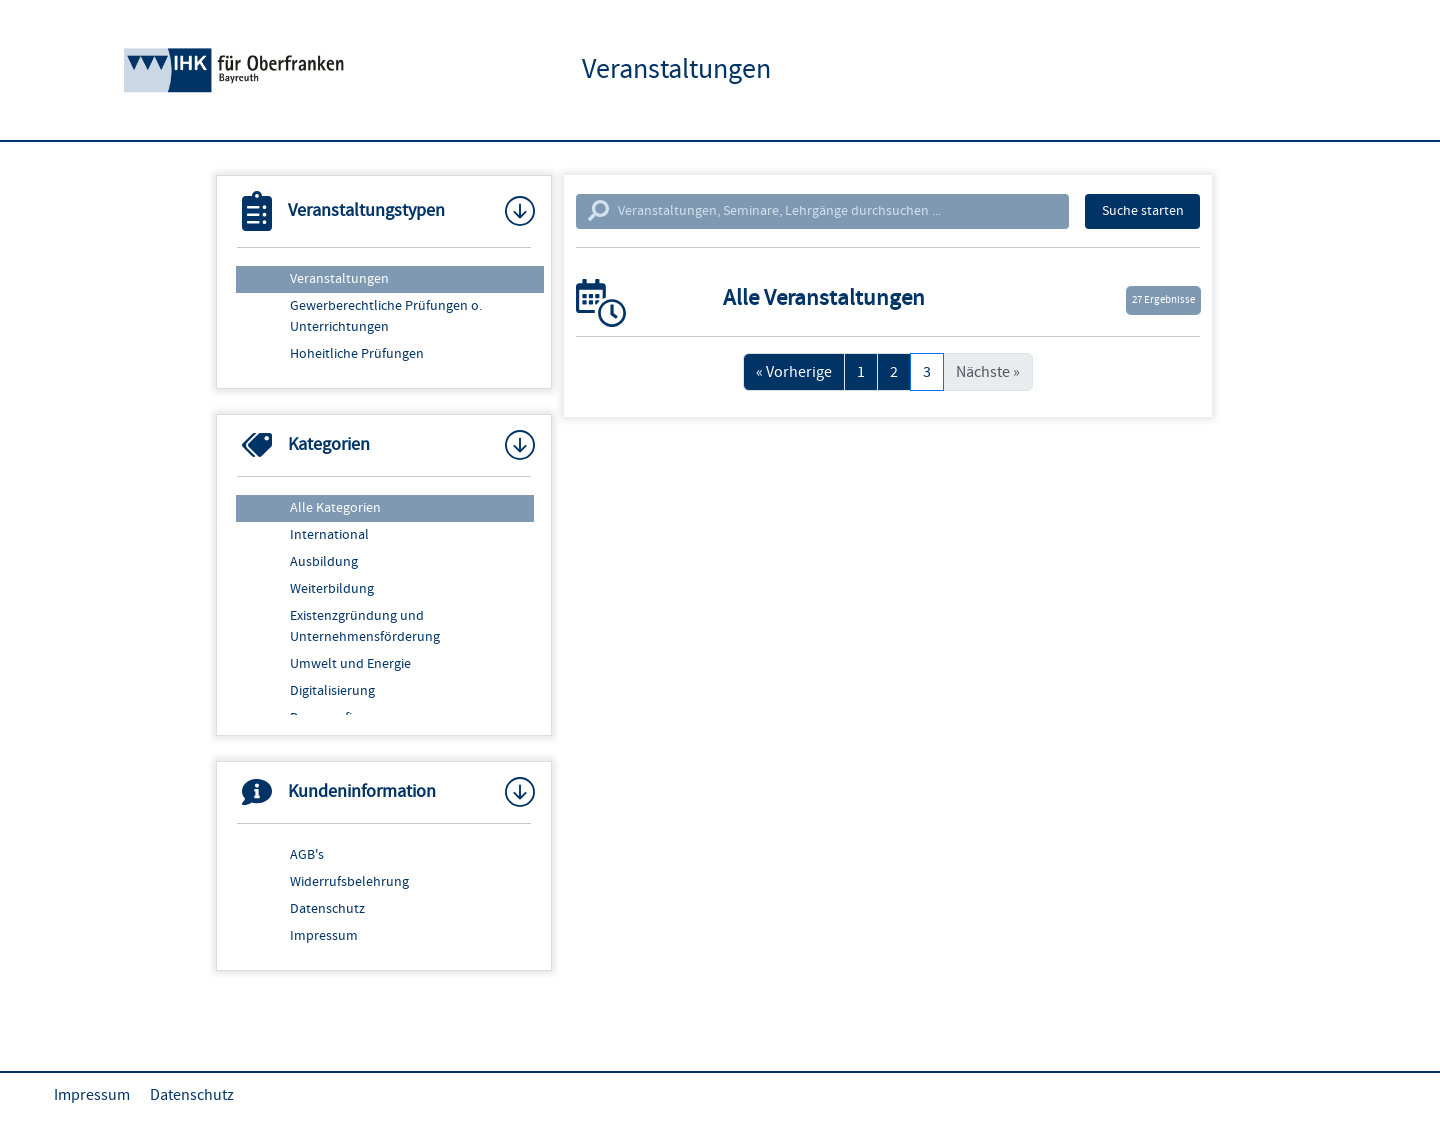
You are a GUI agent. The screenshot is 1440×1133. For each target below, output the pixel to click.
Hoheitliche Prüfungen (357, 354)
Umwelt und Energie (350, 664)
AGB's (307, 855)
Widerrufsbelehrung (349, 882)
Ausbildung (324, 562)
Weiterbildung (332, 589)
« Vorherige (794, 372)
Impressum (324, 936)
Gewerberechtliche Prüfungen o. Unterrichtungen (386, 316)
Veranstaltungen (339, 279)
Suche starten (1143, 211)
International (329, 535)
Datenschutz (327, 909)
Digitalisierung (332, 691)
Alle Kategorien (335, 508)
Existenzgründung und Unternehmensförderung (365, 626)
